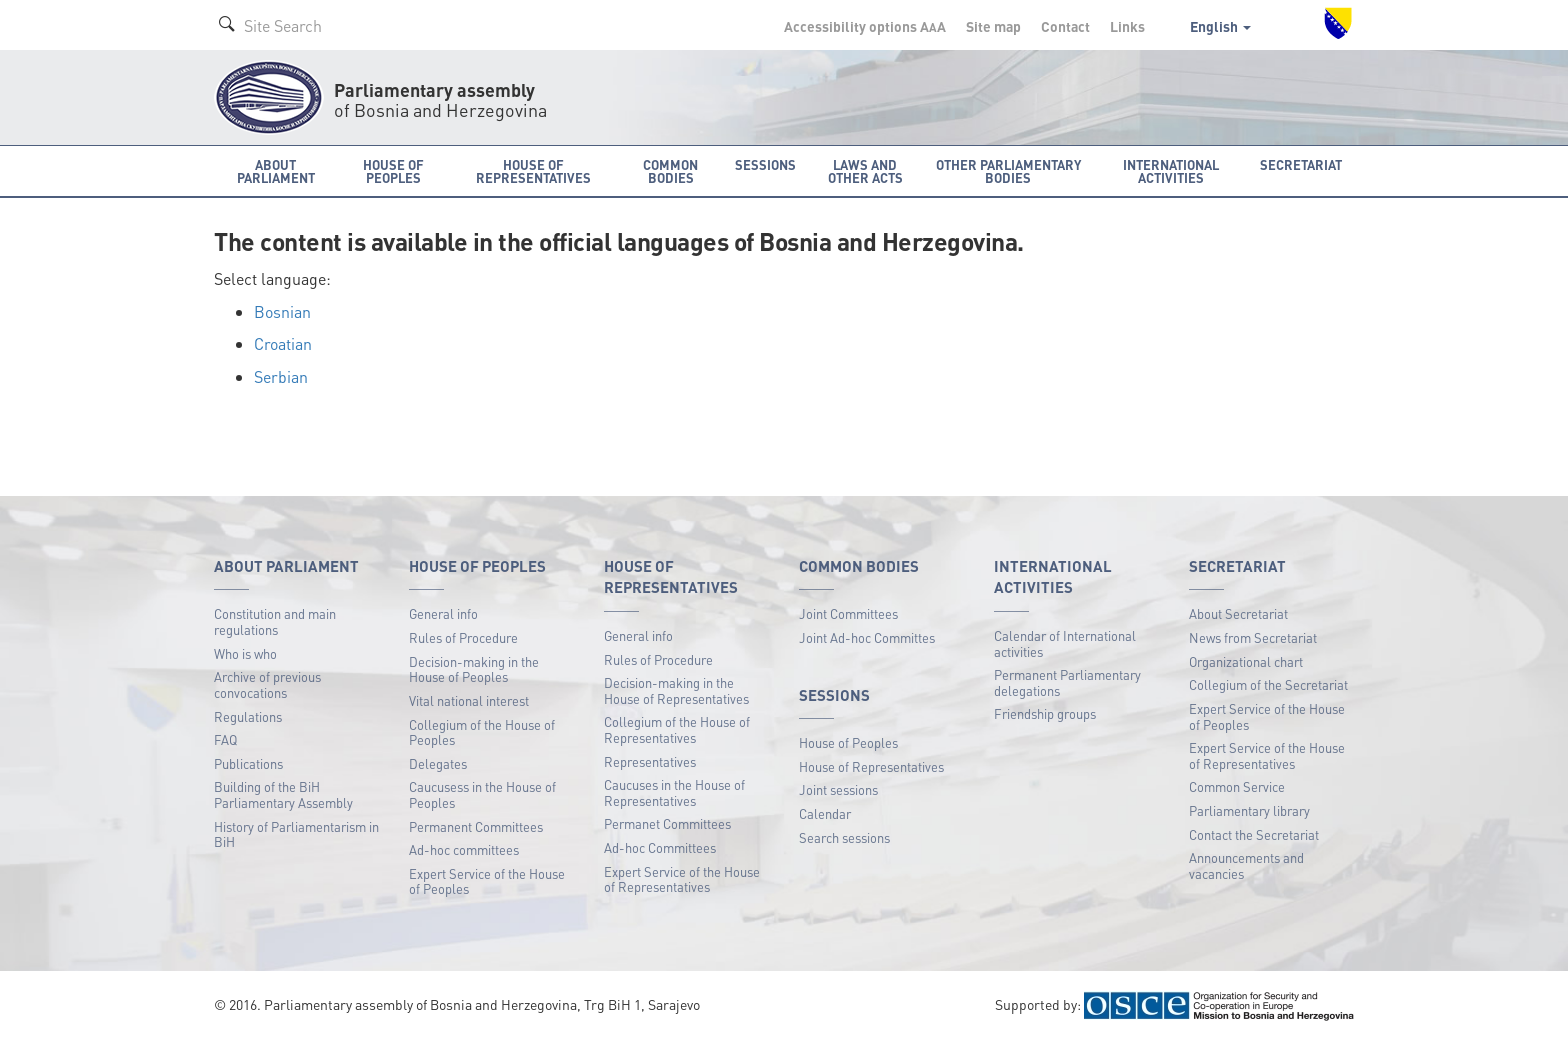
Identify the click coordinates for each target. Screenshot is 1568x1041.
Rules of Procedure (463, 637)
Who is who (245, 653)
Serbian (281, 376)
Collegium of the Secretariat (1268, 684)
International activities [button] (1171, 171)
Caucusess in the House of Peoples (482, 794)
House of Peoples (848, 742)
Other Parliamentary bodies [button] (1008, 171)
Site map (993, 26)
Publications (248, 763)
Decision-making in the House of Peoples (474, 669)
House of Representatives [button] (533, 171)
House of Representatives (871, 766)
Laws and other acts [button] (865, 171)
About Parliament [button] (276, 171)
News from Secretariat (1253, 637)
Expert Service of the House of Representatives (682, 879)
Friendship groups (1045, 713)
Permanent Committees (476, 826)
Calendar (825, 813)
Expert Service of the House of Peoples (487, 881)
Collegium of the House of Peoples (482, 732)
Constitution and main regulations (275, 621)
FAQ (225, 739)
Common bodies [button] (670, 171)
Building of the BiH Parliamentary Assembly (283, 794)
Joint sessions (838, 789)
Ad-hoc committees (464, 849)
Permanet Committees (667, 823)
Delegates (438, 763)
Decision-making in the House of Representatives (676, 690)
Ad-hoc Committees (660, 847)
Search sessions (844, 837)
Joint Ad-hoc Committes (867, 637)
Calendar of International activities (1065, 643)
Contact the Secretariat (1254, 834)
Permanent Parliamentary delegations (1067, 682)
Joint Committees (848, 613)
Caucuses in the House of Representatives (674, 792)
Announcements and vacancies (1246, 865)
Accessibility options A (865, 26)
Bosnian (282, 311)
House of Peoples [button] (393, 171)
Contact (1065, 26)
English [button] (1220, 26)
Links (1127, 26)
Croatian (283, 343)
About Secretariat (1238, 613)
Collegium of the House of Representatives (677, 729)
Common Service (1237, 786)
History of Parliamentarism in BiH (296, 834)
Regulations (248, 716)
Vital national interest (469, 700)
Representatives (650, 761)
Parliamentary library (1249, 810)
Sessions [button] (765, 164)
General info (443, 613)
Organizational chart (1246, 661)
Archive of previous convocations (267, 684)
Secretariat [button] (1301, 164)
